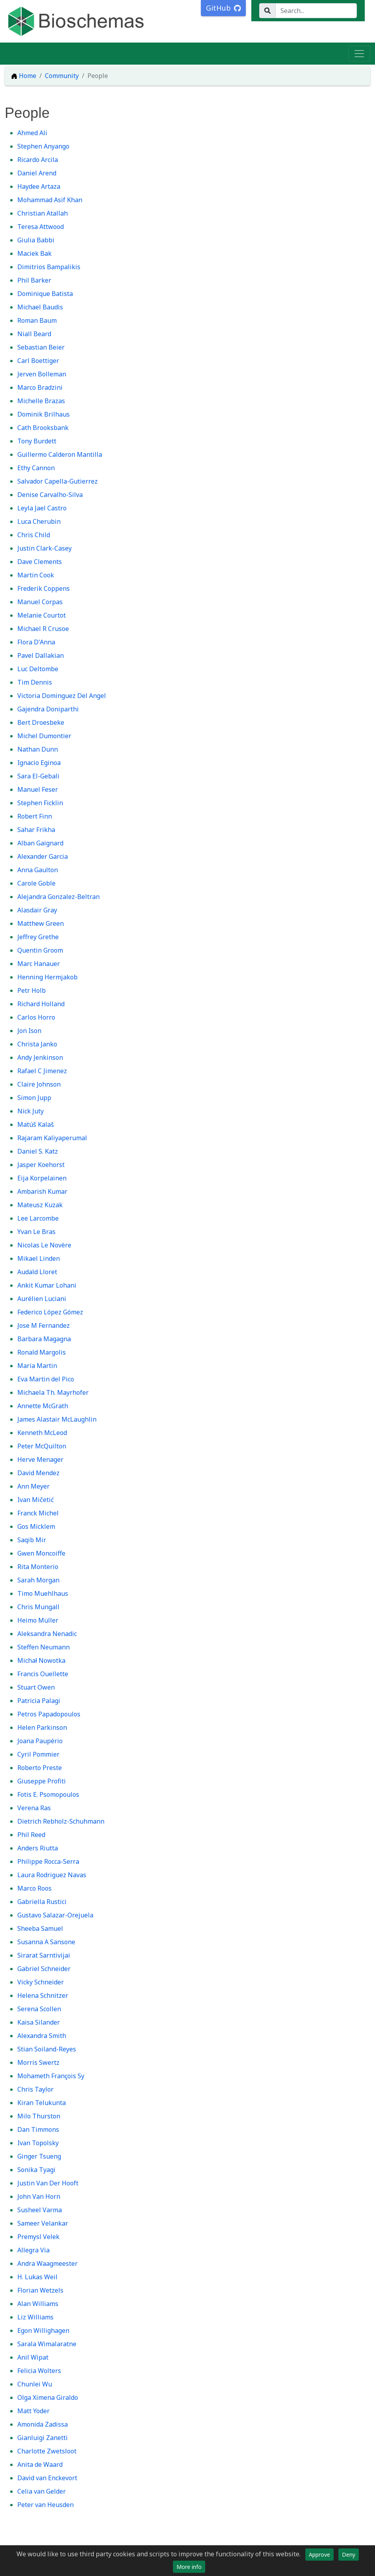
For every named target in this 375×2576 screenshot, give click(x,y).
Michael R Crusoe (43, 628)
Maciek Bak (34, 253)
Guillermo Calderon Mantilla (59, 454)
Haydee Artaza (38, 186)
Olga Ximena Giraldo (47, 2397)
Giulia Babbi (35, 240)
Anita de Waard (40, 2464)
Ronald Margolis (41, 1352)
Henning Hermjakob (47, 977)
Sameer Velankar (42, 2223)
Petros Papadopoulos (48, 1714)
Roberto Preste (39, 1767)
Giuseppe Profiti (41, 1781)
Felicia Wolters (39, 2370)
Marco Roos (34, 1888)
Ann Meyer (33, 1486)
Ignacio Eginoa (39, 762)
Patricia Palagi (38, 1700)
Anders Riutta (37, 1848)
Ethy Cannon (36, 467)
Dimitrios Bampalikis (48, 266)
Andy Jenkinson (40, 1057)
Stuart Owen (36, 1687)
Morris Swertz (38, 2062)
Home (23, 75)
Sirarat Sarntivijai (43, 1955)
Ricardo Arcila (37, 159)
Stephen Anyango (43, 146)
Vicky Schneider (40, 1982)
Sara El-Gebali (38, 776)
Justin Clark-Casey (44, 548)
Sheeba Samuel (40, 1928)
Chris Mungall (38, 1607)
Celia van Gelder (41, 2491)
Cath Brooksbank (43, 427)
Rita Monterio (37, 1566)
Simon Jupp (34, 1097)
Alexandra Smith (41, 2035)
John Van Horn (38, 2196)
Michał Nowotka (41, 1660)
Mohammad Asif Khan (49, 199)
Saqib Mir (31, 1540)
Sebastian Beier (41, 347)
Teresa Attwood (40, 226)
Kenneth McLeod (42, 1432)
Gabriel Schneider (44, 1968)
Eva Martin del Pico (45, 1379)
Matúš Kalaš (35, 1124)
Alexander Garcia (42, 856)
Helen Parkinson (42, 1727)
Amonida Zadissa (42, 2424)
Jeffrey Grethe (38, 936)
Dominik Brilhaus (43, 414)
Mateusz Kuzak (40, 1205)
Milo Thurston (38, 2116)
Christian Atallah (42, 213)
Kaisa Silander (38, 2022)
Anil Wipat (32, 2357)
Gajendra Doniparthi (48, 709)
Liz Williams (35, 2317)
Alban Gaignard (40, 843)
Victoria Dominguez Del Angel (61, 695)
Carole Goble (36, 883)
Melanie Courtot (41, 615)
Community (62, 75)
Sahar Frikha (36, 829)
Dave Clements (39, 561)
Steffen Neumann (43, 1647)
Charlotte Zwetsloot (46, 2451)
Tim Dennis (34, 682)
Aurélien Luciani (41, 1298)
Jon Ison (29, 1030)
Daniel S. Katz (37, 1151)
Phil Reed (31, 1834)
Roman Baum (37, 320)
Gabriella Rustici (42, 1901)
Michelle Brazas (41, 400)
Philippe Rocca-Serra (48, 1861)
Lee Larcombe (38, 1218)
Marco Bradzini (40, 387)
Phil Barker (34, 280)
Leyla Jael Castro (42, 508)
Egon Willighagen (43, 2330)
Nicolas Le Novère (44, 1245)
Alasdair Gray (37, 910)
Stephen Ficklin (40, 802)
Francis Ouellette (42, 1674)
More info (189, 2566)
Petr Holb (31, 990)
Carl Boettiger (38, 360)
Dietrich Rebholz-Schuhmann (60, 1821)
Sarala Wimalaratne (46, 2344)
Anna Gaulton (37, 869)
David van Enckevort (47, 2478)
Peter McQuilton (41, 1446)
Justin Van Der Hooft (47, 2183)
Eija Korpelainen (42, 1178)
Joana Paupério (40, 1741)
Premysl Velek (38, 2236)
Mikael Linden (38, 1258)
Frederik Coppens (43, 588)
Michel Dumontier (44, 735)
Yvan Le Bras (36, 1231)
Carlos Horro (36, 1017)
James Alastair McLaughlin (57, 1419)
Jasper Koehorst (41, 1164)
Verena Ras (34, 1808)
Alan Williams (37, 2303)
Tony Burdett (36, 441)
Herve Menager (40, 1459)
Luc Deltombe (37, 668)
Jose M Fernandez (43, 1325)
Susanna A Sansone (46, 1942)
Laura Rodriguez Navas (51, 1875)
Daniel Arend (36, 173)
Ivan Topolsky (38, 2143)
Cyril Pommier (38, 1754)
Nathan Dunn (37, 749)
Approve (319, 2554)
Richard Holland (41, 1004)
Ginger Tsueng (39, 2156)
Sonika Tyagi (36, 2169)
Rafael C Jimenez (42, 1071)
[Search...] (316, 10)
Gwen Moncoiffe (41, 1553)
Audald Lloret (37, 1272)
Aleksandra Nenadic (47, 1633)
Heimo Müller (37, 1620)
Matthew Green (40, 923)
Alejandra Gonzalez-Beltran (58, 896)
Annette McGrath (42, 1406)
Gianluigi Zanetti (42, 2437)
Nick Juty (30, 1111)
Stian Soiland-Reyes (46, 2049)
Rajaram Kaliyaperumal (52, 1138)
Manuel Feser (37, 789)
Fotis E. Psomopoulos (48, 1794)
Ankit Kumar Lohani (46, 1285)
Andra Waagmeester (47, 2263)
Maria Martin (37, 1365)
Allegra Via (33, 2250)
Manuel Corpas (40, 601)
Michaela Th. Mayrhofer (53, 1392)
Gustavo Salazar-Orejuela (55, 1915)
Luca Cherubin (39, 521)
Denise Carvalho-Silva (50, 494)
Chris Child (33, 534)
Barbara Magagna (44, 1339)
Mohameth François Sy (50, 2076)
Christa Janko (37, 1044)
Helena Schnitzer (42, 1995)
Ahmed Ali (32, 132)
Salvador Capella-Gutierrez (57, 481)
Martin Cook (35, 575)
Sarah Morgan (38, 1580)
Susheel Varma (39, 2210)
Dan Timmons (38, 2129)
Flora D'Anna (36, 642)
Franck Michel (38, 1513)
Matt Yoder (33, 2411)
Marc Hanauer (38, 963)
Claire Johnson (39, 1084)
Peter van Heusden (45, 2504)
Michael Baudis (40, 307)
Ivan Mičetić (35, 1499)
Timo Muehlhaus (42, 1593)
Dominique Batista (45, 293)
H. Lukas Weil (37, 2277)
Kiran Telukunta (41, 2102)
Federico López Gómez (50, 1312)
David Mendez (38, 1473)
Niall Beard (34, 333)
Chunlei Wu (34, 2384)
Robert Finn (34, 816)
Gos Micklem (36, 1526)
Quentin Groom (40, 950)
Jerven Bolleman (41, 374)
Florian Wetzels (40, 2290)
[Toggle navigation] (359, 53)
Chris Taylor (35, 2089)
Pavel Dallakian (40, 655)
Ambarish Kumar (42, 1191)
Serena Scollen (39, 2009)
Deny (348, 2554)
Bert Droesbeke (40, 722)
